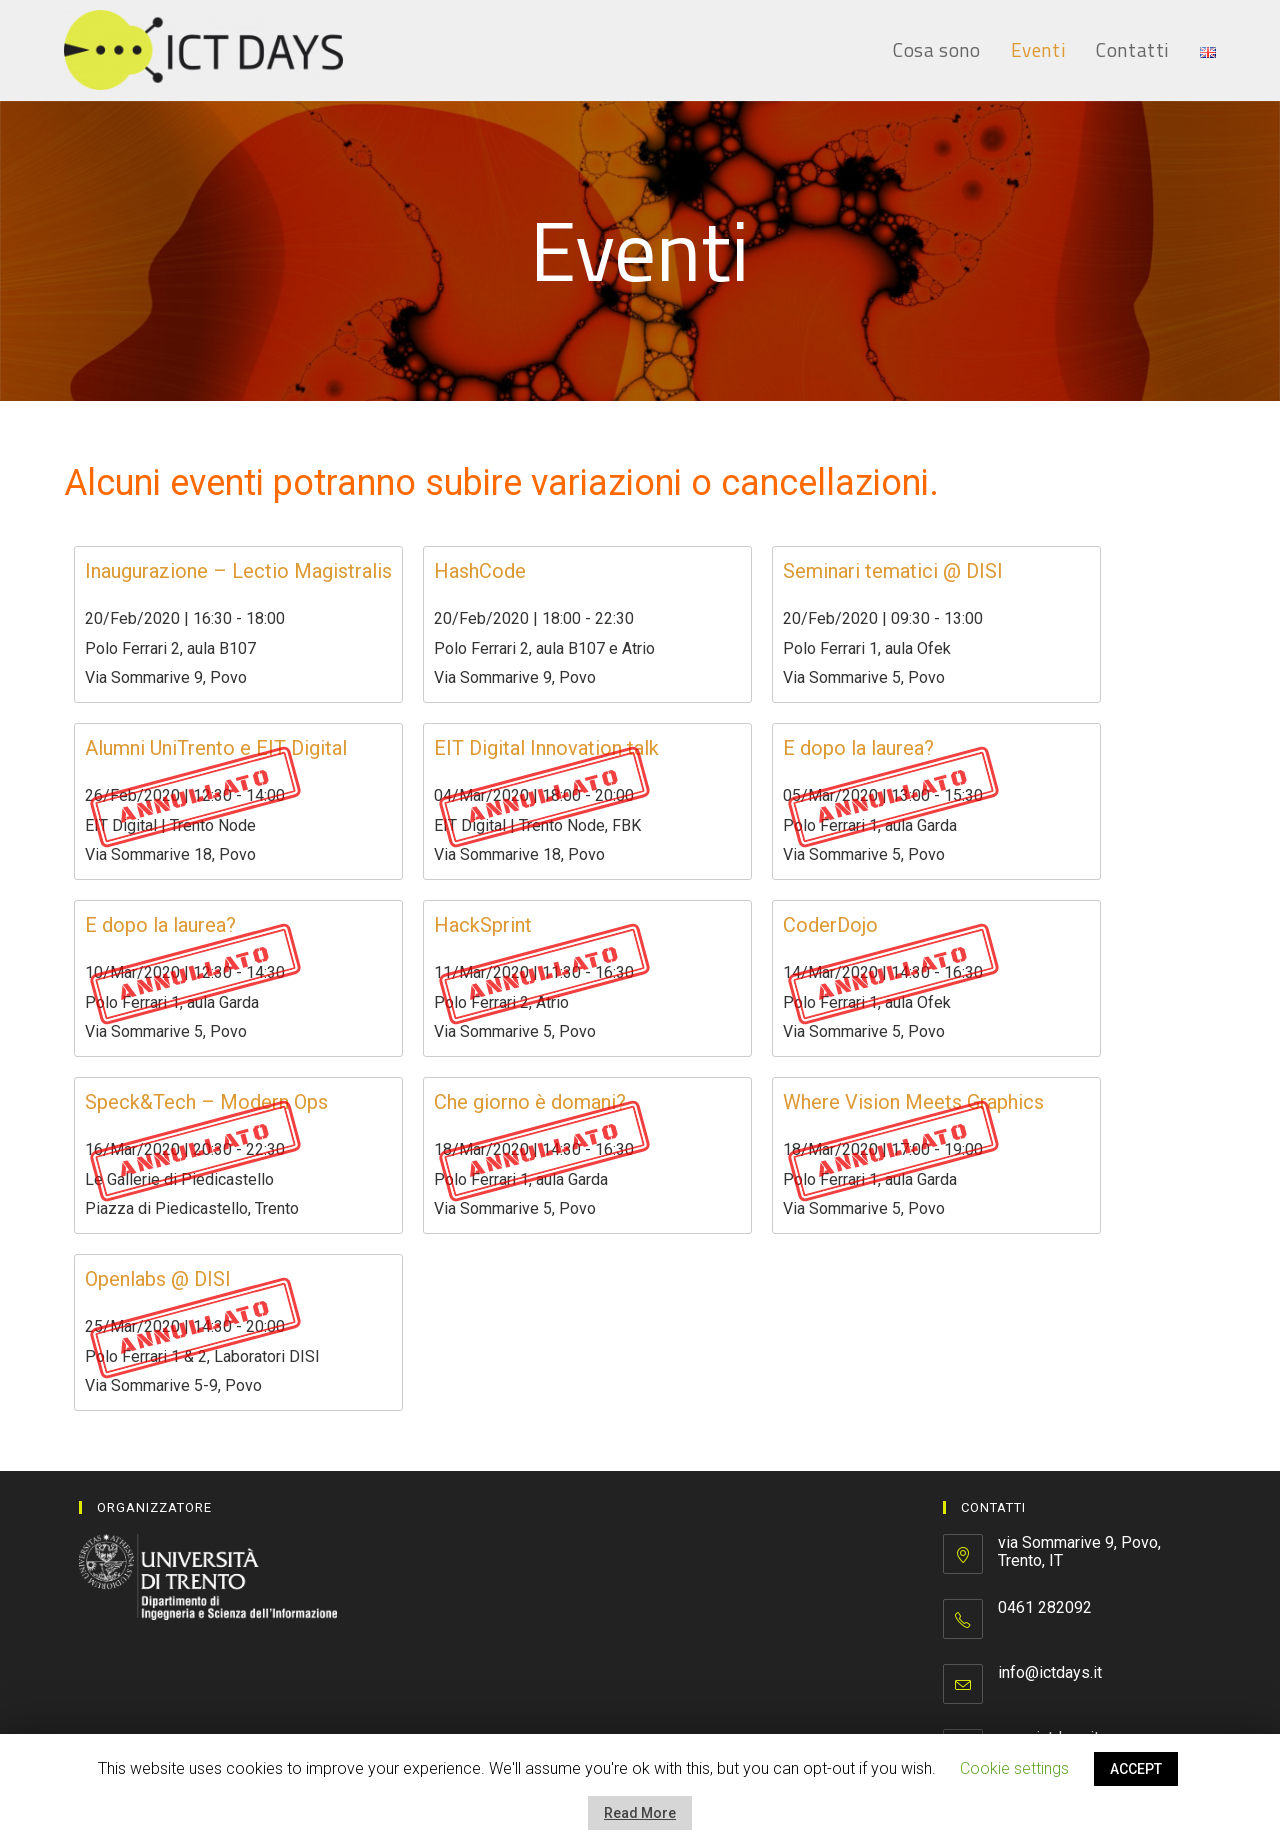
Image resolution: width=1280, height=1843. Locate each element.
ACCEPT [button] (1136, 1769)
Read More (640, 1813)
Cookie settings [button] (1014, 1768)
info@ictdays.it (1050, 1672)
